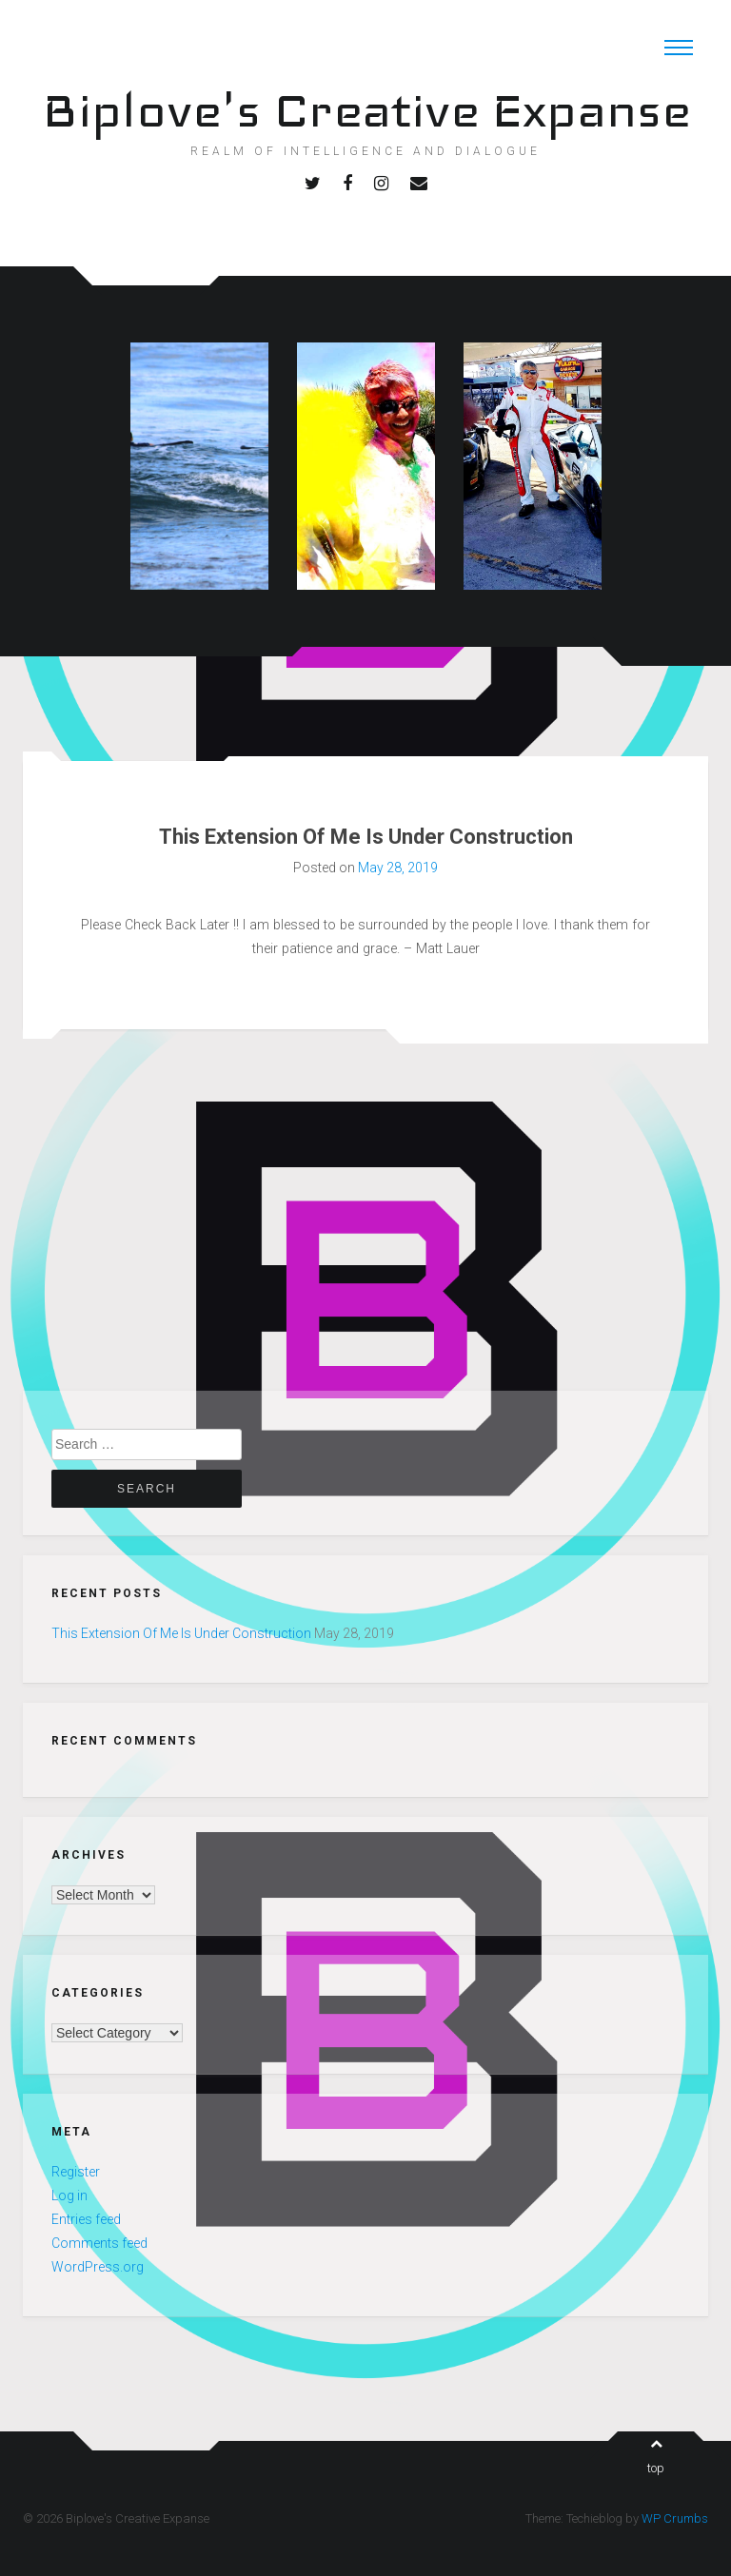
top (655, 2456)
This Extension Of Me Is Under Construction (366, 837)
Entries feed (86, 2219)
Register (75, 2171)
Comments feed (99, 2243)
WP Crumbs (675, 2518)
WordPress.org (97, 2266)
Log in (69, 2195)
